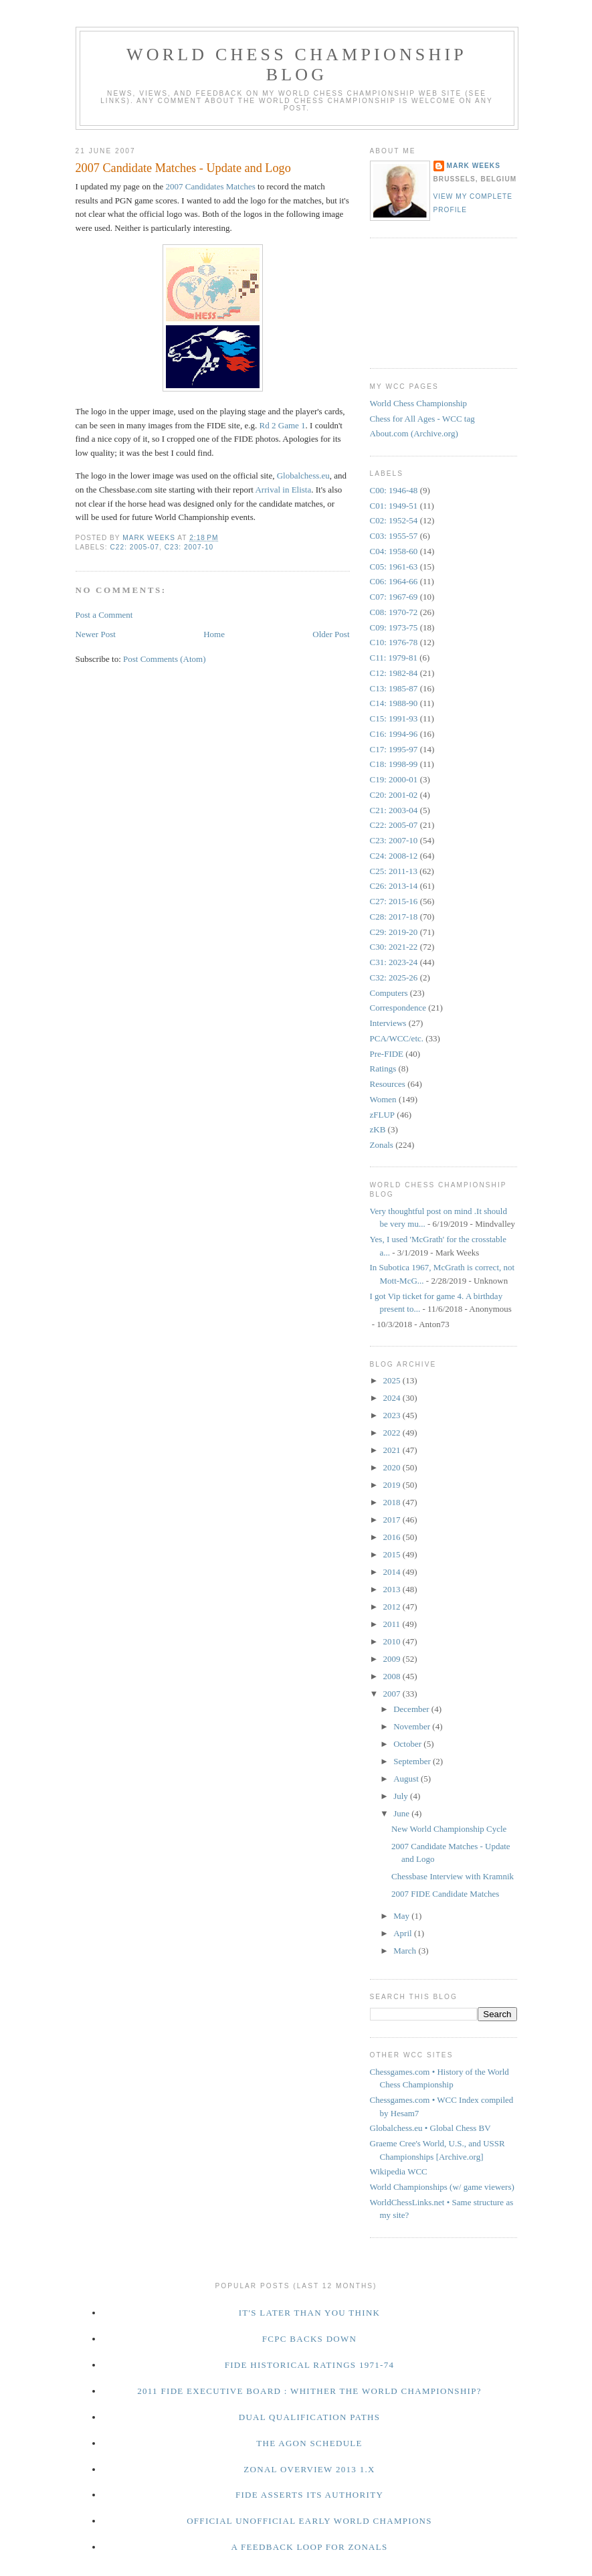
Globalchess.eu (303, 475)
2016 (393, 1537)
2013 (393, 1589)
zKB (378, 1129)
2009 (393, 1659)
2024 (393, 1398)
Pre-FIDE (387, 1054)
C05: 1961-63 (394, 567)
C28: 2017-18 (394, 917)
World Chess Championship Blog (296, 64)
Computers (389, 993)
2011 (393, 1624)
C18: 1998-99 (394, 764)
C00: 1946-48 (394, 490)
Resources (387, 1084)
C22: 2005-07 (135, 547)
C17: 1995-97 (394, 749)
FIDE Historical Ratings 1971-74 (310, 2365)
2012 (393, 1607)
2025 (393, 1380)
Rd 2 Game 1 (283, 425)
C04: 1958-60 (394, 551)
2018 (393, 1502)
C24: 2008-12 (394, 856)
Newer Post (96, 634)
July (401, 1796)
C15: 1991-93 (394, 718)
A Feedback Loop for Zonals (309, 2547)
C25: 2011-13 (393, 871)
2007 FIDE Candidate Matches (445, 1894)
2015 (393, 1554)
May (402, 1916)
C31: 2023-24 (394, 962)
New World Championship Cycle (448, 1829)
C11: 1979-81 (393, 658)
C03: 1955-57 (394, 536)
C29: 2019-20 (394, 932)
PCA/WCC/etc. (397, 1038)
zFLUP (382, 1115)
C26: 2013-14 (394, 886)
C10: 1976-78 (394, 642)
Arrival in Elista (283, 490)
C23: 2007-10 (189, 547)
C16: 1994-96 (394, 734)
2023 (393, 1415)
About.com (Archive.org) (414, 433)
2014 (393, 1572)
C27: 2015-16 (394, 901)
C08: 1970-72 (394, 612)
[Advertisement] (430, 301)
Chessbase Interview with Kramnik (452, 1876)
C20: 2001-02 (394, 795)
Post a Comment (104, 615)
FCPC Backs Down (309, 2339)
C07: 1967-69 (394, 597)
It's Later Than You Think (310, 2313)
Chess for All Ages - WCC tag (422, 419)
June (402, 1813)
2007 (393, 1694)
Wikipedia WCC (398, 2171)
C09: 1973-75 (394, 627)
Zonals (381, 1145)
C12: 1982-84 (394, 673)
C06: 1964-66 (394, 581)
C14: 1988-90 (394, 703)
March (405, 1951)
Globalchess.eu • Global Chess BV (430, 2128)
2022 (393, 1433)
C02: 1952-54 (394, 520)
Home (214, 634)
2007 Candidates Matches (211, 186)
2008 (393, 1676)
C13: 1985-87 (394, 688)
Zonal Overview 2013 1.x (309, 2469)
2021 (393, 1450)
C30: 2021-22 (394, 947)
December (412, 1709)
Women (383, 1099)
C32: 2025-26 (394, 977)
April (403, 1933)
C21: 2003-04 (394, 810)
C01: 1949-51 (394, 506)
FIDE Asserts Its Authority (309, 2495)
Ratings (383, 1068)
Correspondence (398, 1008)
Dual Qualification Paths (310, 2417)
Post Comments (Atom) (164, 659)
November (412, 1726)
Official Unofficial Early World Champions (309, 2521)
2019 (393, 1485)
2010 (393, 1641)
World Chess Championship (419, 403)
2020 (393, 1467)
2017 (393, 1520)
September (413, 1761)
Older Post (330, 634)
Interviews (388, 1023)
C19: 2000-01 (394, 779)
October (408, 1744)
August (407, 1779)
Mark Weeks (473, 165)
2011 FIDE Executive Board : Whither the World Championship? (309, 2391)
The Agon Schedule (309, 2443)
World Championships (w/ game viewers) (442, 2187)
